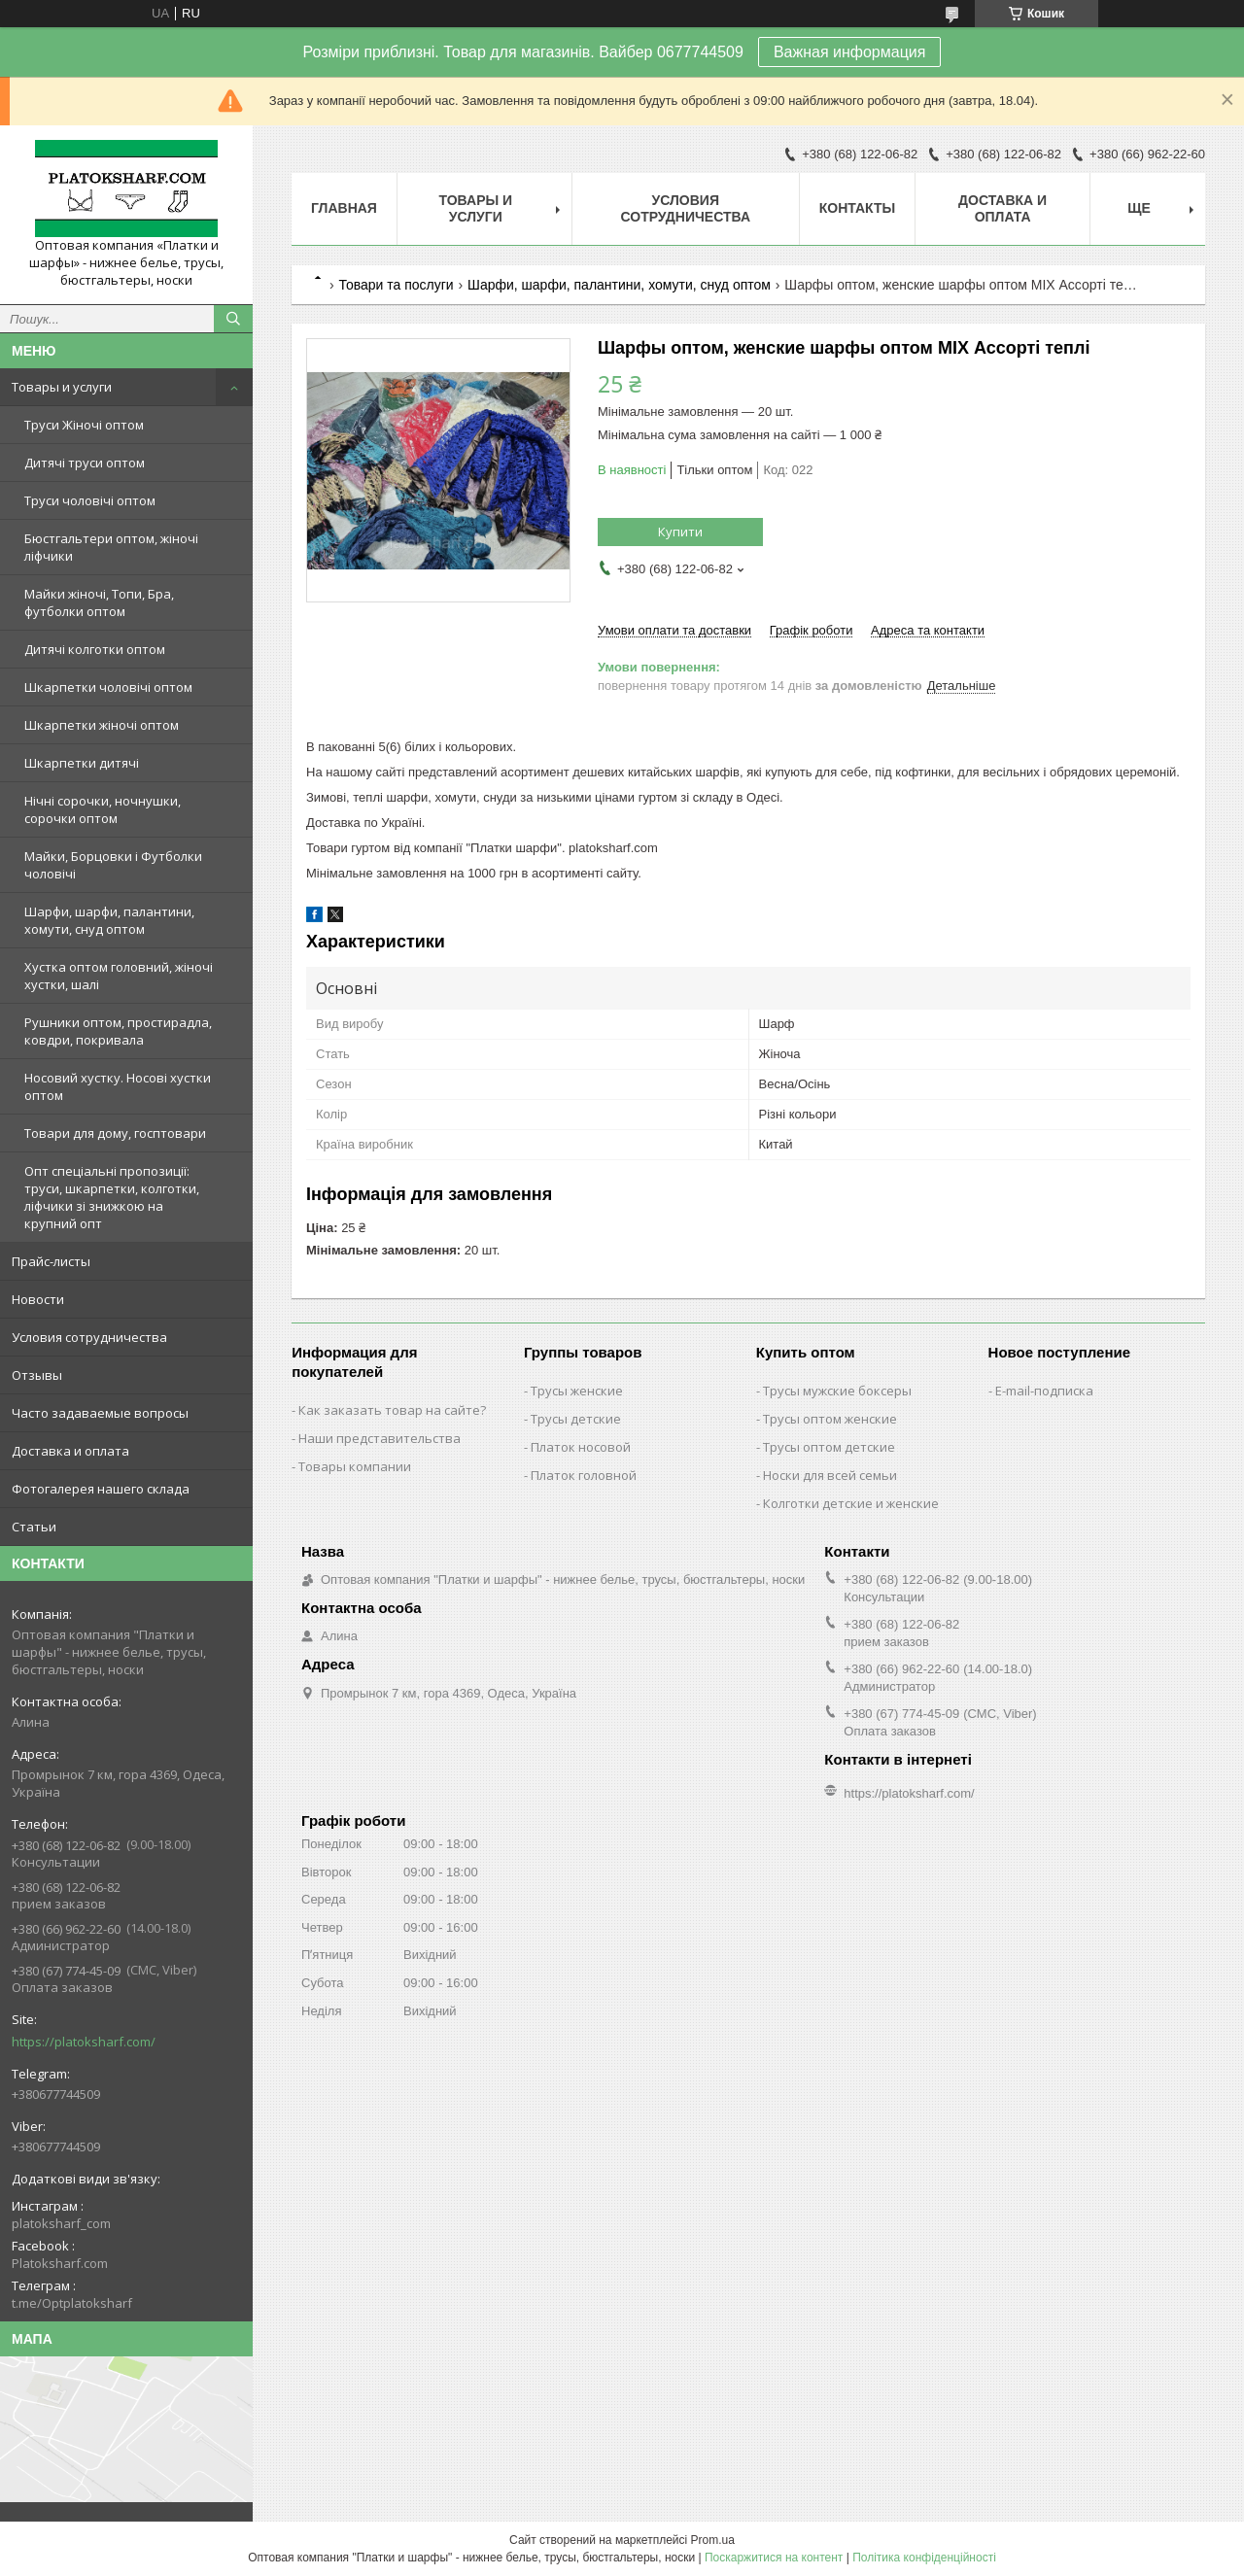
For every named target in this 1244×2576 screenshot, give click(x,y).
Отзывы (37, 1375)
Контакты (857, 208)
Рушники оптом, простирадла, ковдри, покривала (118, 1030)
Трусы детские (576, 1418)
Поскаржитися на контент (774, 2557)
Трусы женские (577, 1390)
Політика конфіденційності (924, 2557)
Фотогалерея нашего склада (101, 1488)
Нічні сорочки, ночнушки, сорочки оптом (102, 809)
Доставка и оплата (70, 1451)
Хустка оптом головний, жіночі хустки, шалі (118, 975)
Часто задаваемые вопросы (100, 1413)
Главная (344, 208)
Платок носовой (581, 1447)
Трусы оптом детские (829, 1447)
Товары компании (354, 1466)
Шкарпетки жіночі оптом (101, 725)
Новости (38, 1299)
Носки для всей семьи (830, 1475)
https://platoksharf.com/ (84, 2041)
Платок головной (584, 1475)
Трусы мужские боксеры (837, 1390)
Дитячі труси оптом (84, 462)
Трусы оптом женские (830, 1418)
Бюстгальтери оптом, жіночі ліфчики (111, 547)
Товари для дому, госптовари (115, 1133)
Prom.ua (713, 2540)
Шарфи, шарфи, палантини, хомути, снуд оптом (109, 920)
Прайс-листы (51, 1261)
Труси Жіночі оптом (84, 424)
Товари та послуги (395, 284)
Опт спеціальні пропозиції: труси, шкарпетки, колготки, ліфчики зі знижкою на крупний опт (111, 1197)
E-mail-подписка (1044, 1390)
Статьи (34, 1526)
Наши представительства (379, 1438)
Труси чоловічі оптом (90, 500)
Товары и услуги (62, 386)
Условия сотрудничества (89, 1337)
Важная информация (850, 52)
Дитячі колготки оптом (94, 649)
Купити (680, 531)
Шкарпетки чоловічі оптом (108, 687)
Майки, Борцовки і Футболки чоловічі (113, 864)
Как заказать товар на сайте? (392, 1410)
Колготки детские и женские (851, 1503)
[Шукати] (233, 318)
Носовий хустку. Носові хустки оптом (117, 1086)
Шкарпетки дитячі (81, 763)
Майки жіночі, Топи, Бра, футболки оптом (99, 602)
